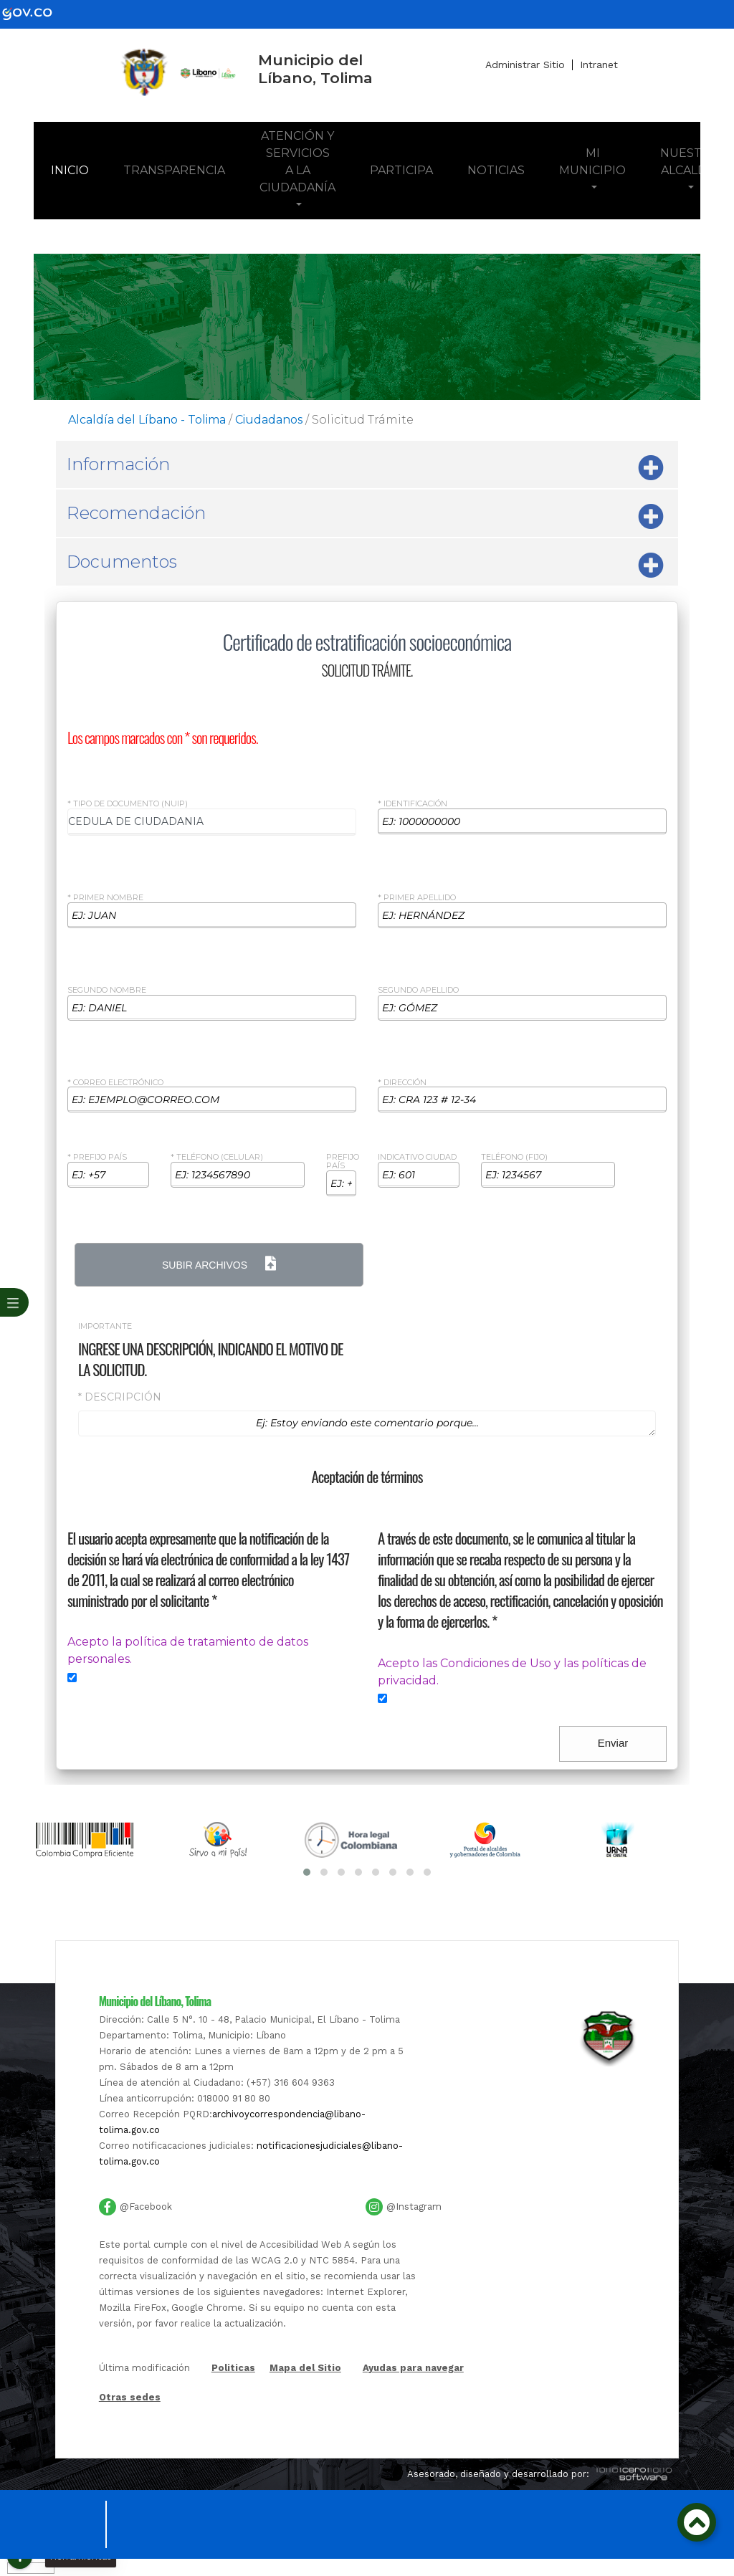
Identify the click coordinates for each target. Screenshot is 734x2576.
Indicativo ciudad (417, 1157)
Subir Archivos (219, 1263)
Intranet (599, 64)
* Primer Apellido (417, 898)
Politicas (233, 2368)
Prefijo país (342, 1161)
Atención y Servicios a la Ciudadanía (297, 161)
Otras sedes (130, 2397)
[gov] (36, 13)
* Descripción (119, 1396)
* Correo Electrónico (115, 1083)
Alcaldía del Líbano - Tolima (147, 419)
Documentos (365, 565)
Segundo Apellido (418, 990)
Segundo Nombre (106, 990)
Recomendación (365, 516)
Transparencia (174, 170)
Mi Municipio (592, 161)
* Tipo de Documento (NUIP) (127, 804)
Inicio (78, 169)
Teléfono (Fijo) (514, 1157)
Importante (105, 1326)
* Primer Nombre (105, 898)
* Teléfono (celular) (217, 1157)
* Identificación (412, 804)
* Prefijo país (97, 1157)
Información (365, 468)
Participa (401, 170)
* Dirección (402, 1083)
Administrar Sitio (525, 64)
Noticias (496, 170)
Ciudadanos (268, 419)
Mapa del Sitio (305, 2367)
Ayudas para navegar (413, 2368)
